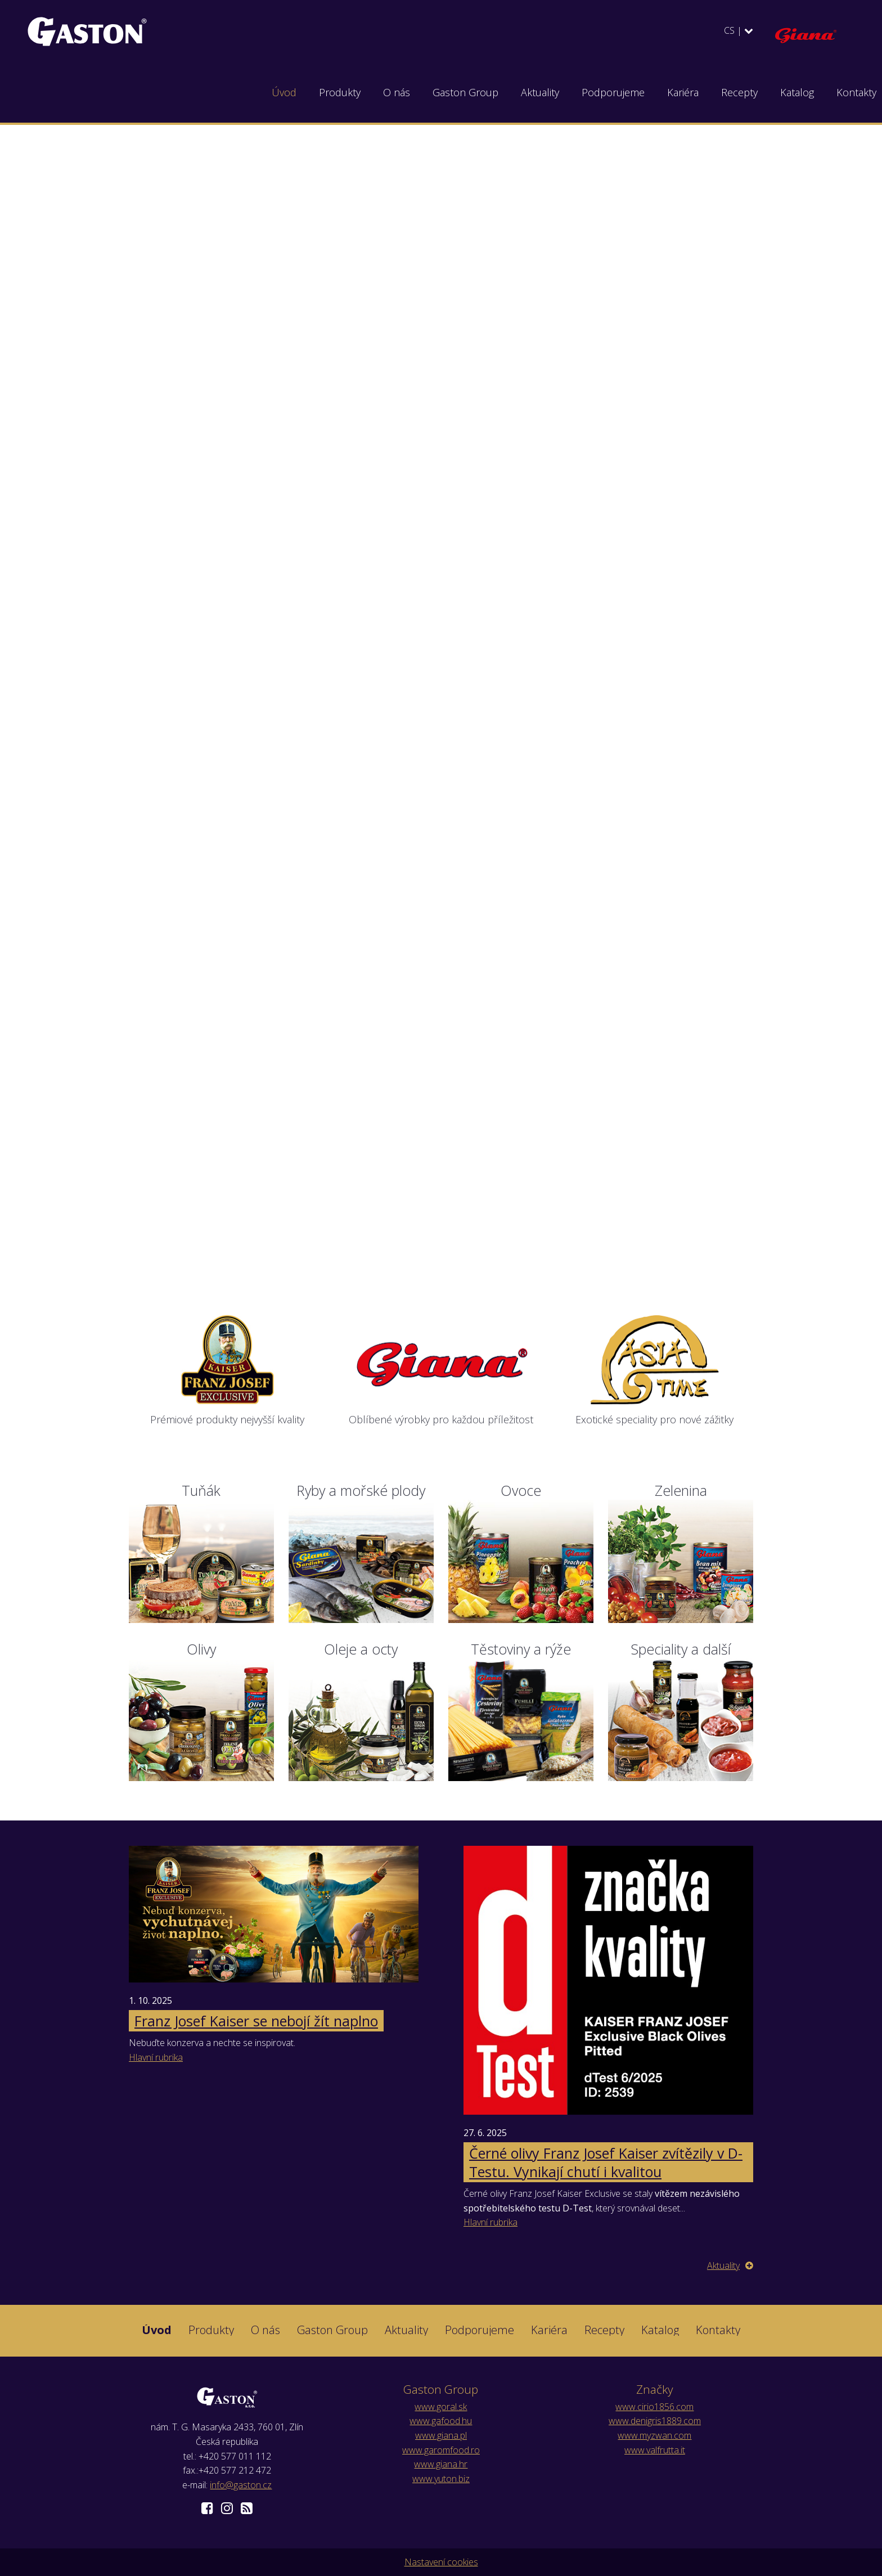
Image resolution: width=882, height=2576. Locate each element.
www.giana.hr (440, 2464)
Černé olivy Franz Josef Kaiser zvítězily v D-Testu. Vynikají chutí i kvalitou (605, 2162)
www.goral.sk (441, 2406)
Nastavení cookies (441, 2562)
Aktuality (730, 2265)
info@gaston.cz (241, 2485)
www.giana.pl (441, 2435)
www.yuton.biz (441, 2478)
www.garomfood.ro (441, 2450)
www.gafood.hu (441, 2421)
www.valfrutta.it (654, 2450)
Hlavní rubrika (156, 2057)
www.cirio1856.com (654, 2406)
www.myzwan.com (654, 2435)
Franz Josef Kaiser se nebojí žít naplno (256, 2020)
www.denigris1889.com (655, 2421)
